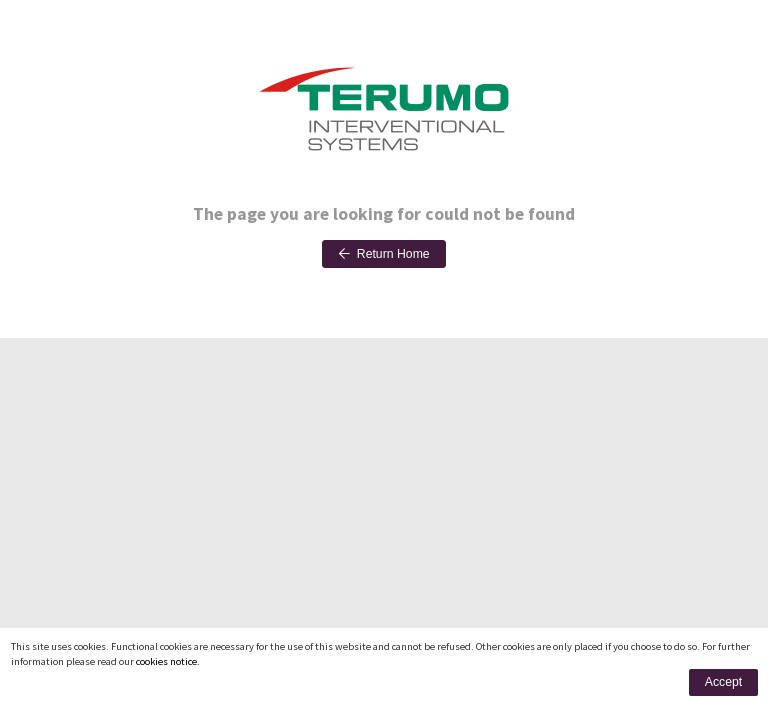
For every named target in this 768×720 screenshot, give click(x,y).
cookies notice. (168, 661)
